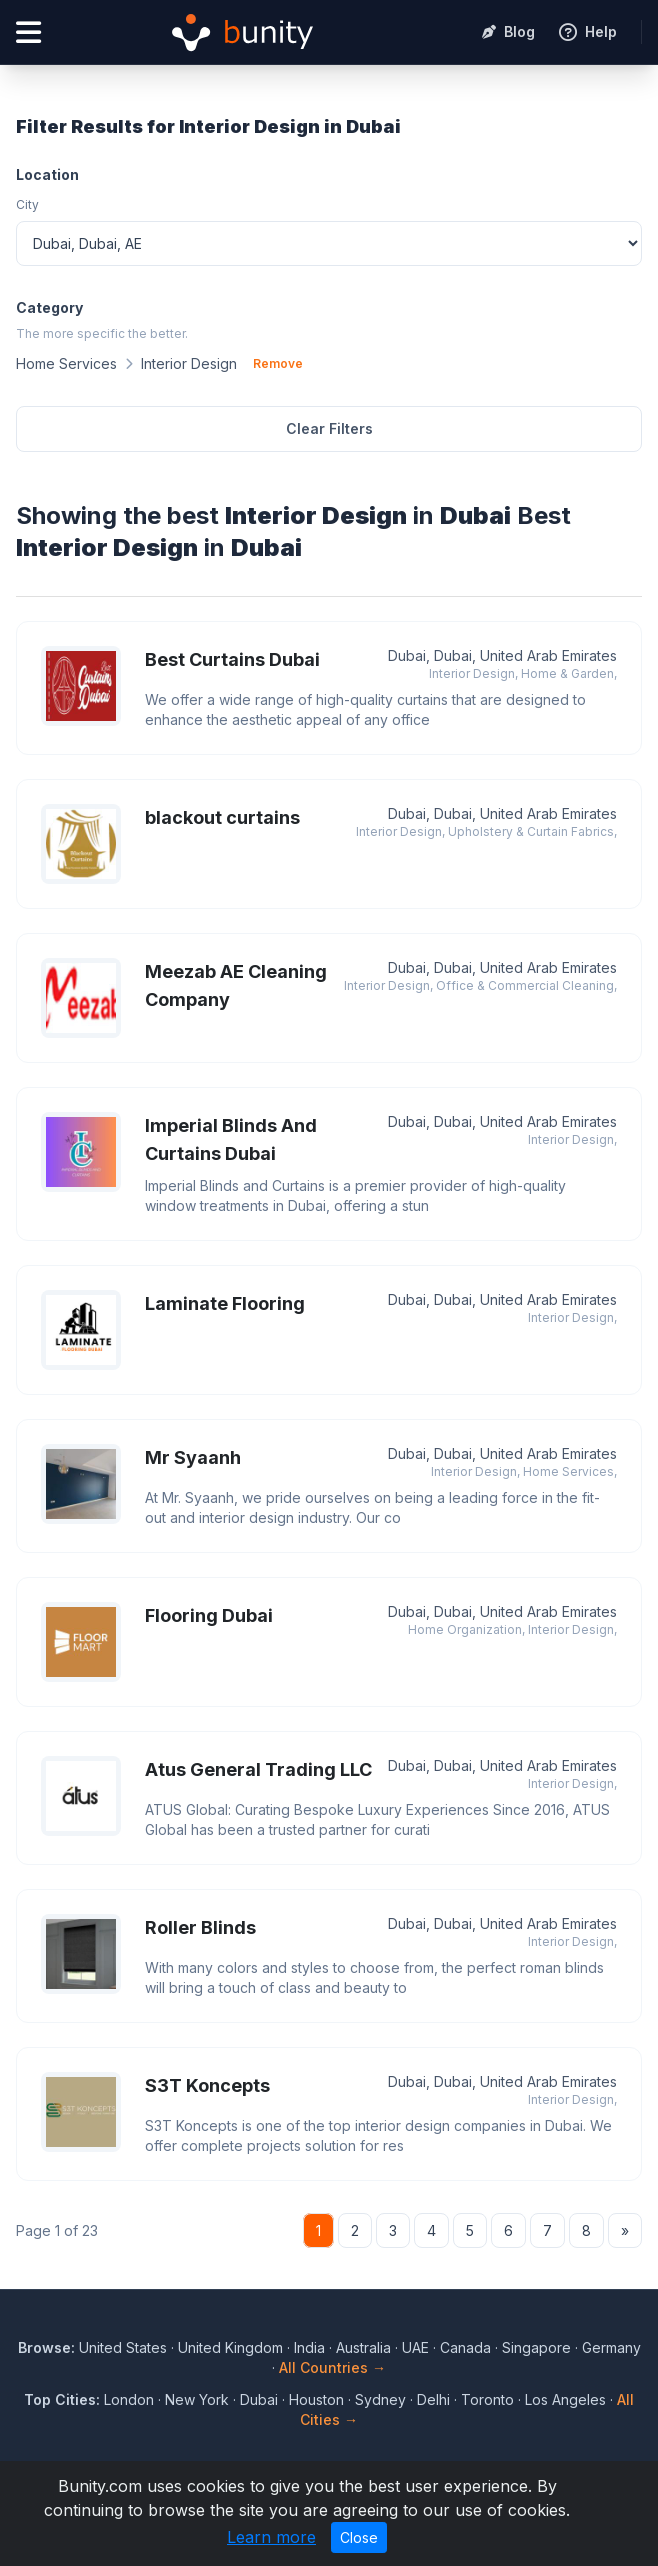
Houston (316, 2399)
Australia (363, 2347)
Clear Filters (329, 428)
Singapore (536, 2347)
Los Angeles (565, 2399)
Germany (611, 2347)
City (27, 204)
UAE (415, 2347)
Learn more (271, 2537)
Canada (465, 2347)
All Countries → (332, 2367)
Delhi (433, 2399)
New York (197, 2399)
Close (359, 2537)
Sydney (380, 2399)
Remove (278, 363)
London (129, 2399)
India (309, 2347)
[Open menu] (28, 32)
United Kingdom (230, 2347)
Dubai (259, 2399)
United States (123, 2347)
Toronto (487, 2399)
